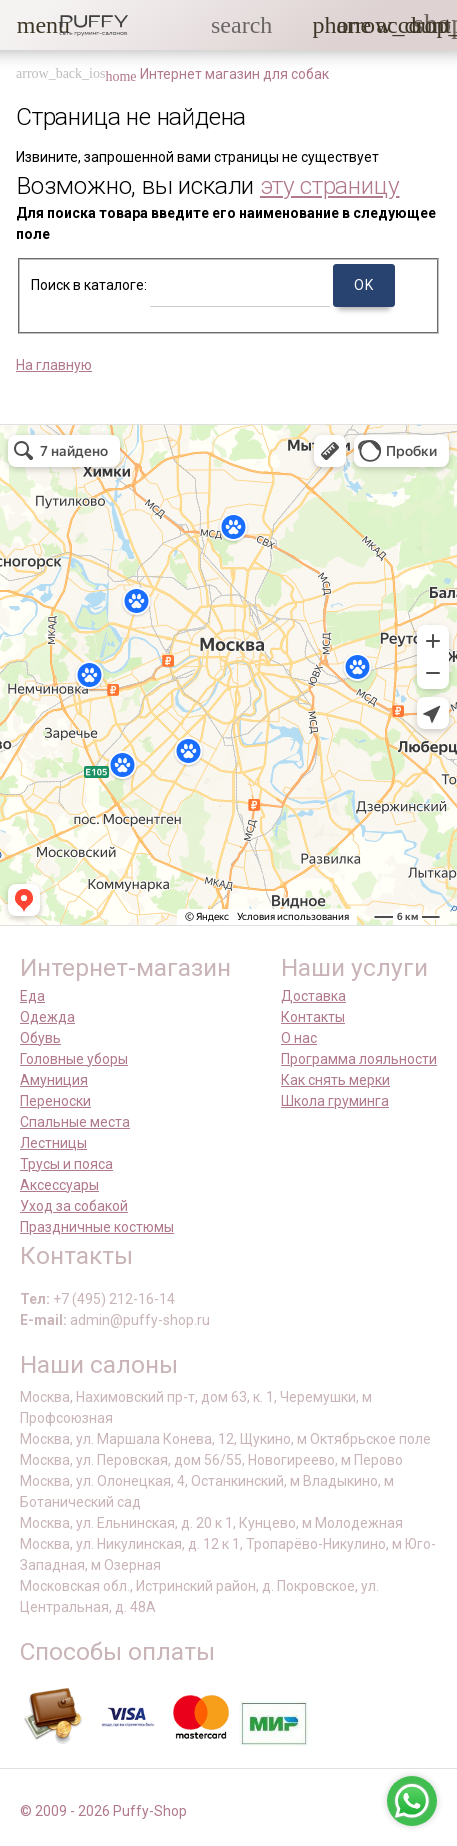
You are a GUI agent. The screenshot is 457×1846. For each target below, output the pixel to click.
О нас (299, 1038)
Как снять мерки (335, 1080)
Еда (32, 996)
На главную (54, 365)
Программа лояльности (359, 1059)
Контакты (313, 1017)
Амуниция (54, 1080)
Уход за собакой (74, 1206)
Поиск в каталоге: (89, 285)
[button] (29, 25)
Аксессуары (59, 1185)
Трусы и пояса (66, 1164)
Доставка (313, 996)
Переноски (55, 1101)
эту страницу (330, 185)
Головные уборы (74, 1059)
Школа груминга (335, 1101)
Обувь (40, 1038)
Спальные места (75, 1122)
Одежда (47, 1017)
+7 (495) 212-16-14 (114, 1299)
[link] (388, 25)
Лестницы (53, 1143)
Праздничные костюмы (97, 1227)
